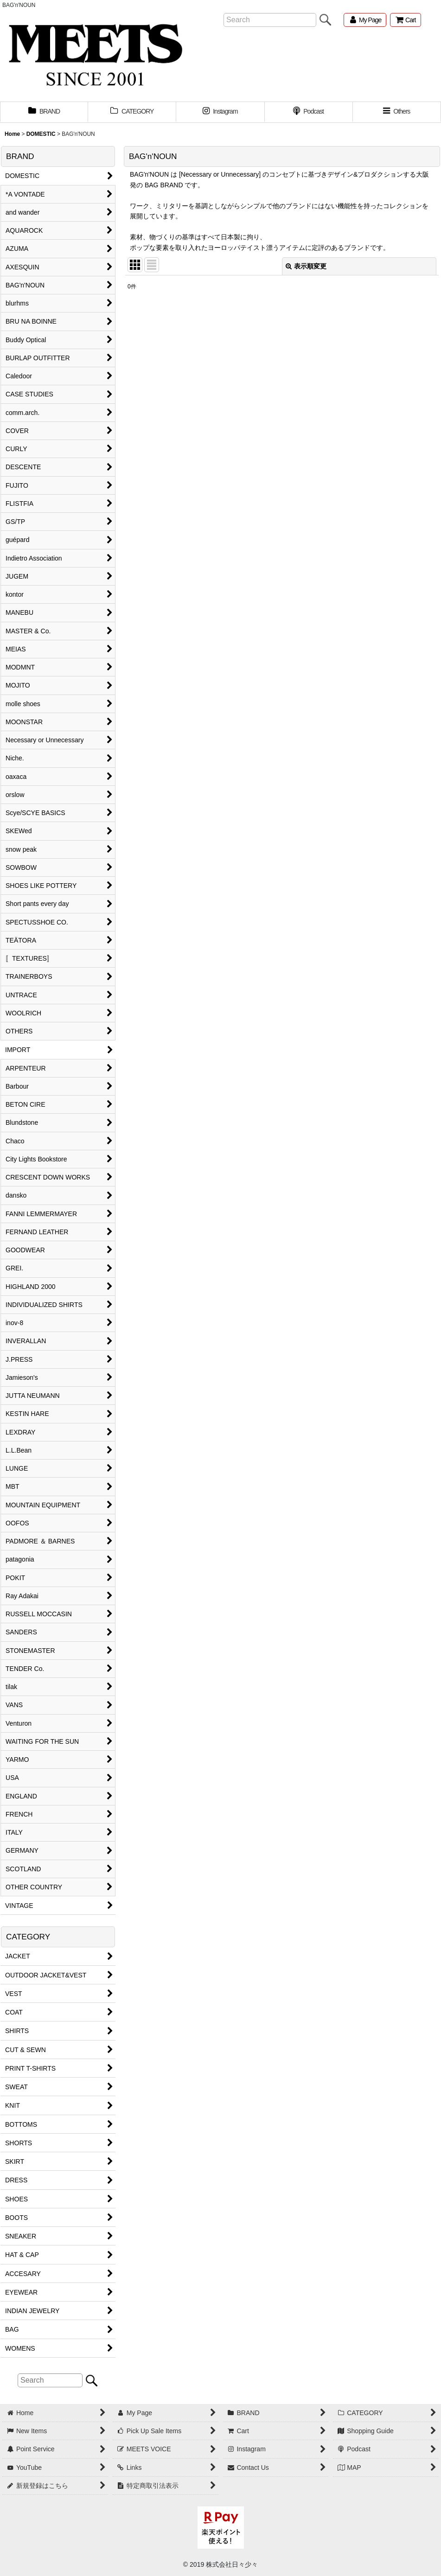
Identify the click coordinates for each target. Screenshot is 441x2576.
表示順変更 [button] (306, 266)
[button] (397, 112)
